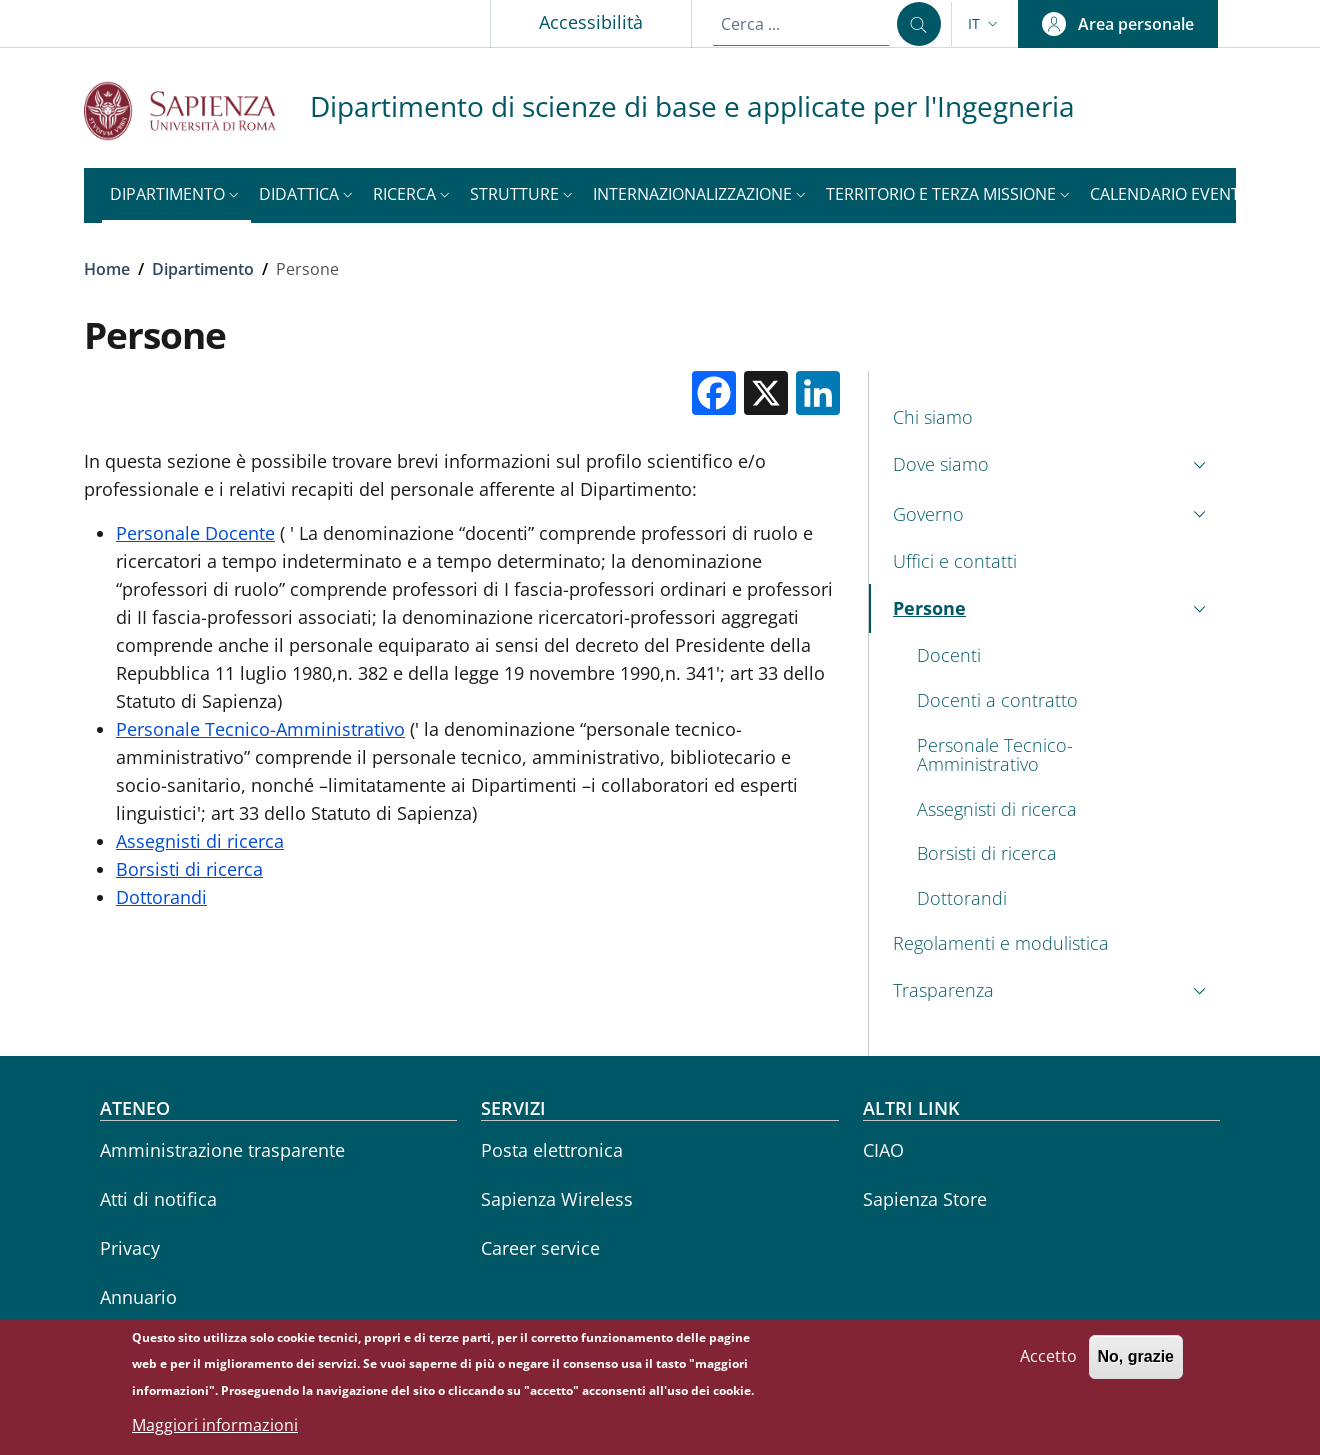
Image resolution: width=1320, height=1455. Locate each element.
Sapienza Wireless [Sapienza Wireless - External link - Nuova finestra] (557, 1199)
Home (107, 269)
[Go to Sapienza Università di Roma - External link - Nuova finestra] (197, 110)
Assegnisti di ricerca (200, 841)
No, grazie (1136, 1361)
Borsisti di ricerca (189, 869)
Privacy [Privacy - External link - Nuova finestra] (130, 1248)
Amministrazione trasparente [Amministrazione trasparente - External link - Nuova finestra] (222, 1150)
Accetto (1048, 1361)
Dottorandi (161, 897)
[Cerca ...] (919, 24)
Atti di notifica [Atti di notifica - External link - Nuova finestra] (158, 1199)
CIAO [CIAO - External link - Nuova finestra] (883, 1150)
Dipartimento (203, 269)
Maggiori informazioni (215, 1430)
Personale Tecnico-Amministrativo (260, 729)
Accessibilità (591, 22)
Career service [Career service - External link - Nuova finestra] (540, 1248)
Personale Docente (195, 533)
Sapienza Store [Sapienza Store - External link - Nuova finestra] (925, 1199)
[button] (985, 24)
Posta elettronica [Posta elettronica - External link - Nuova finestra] (552, 1150)
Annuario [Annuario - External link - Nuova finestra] (138, 1297)
